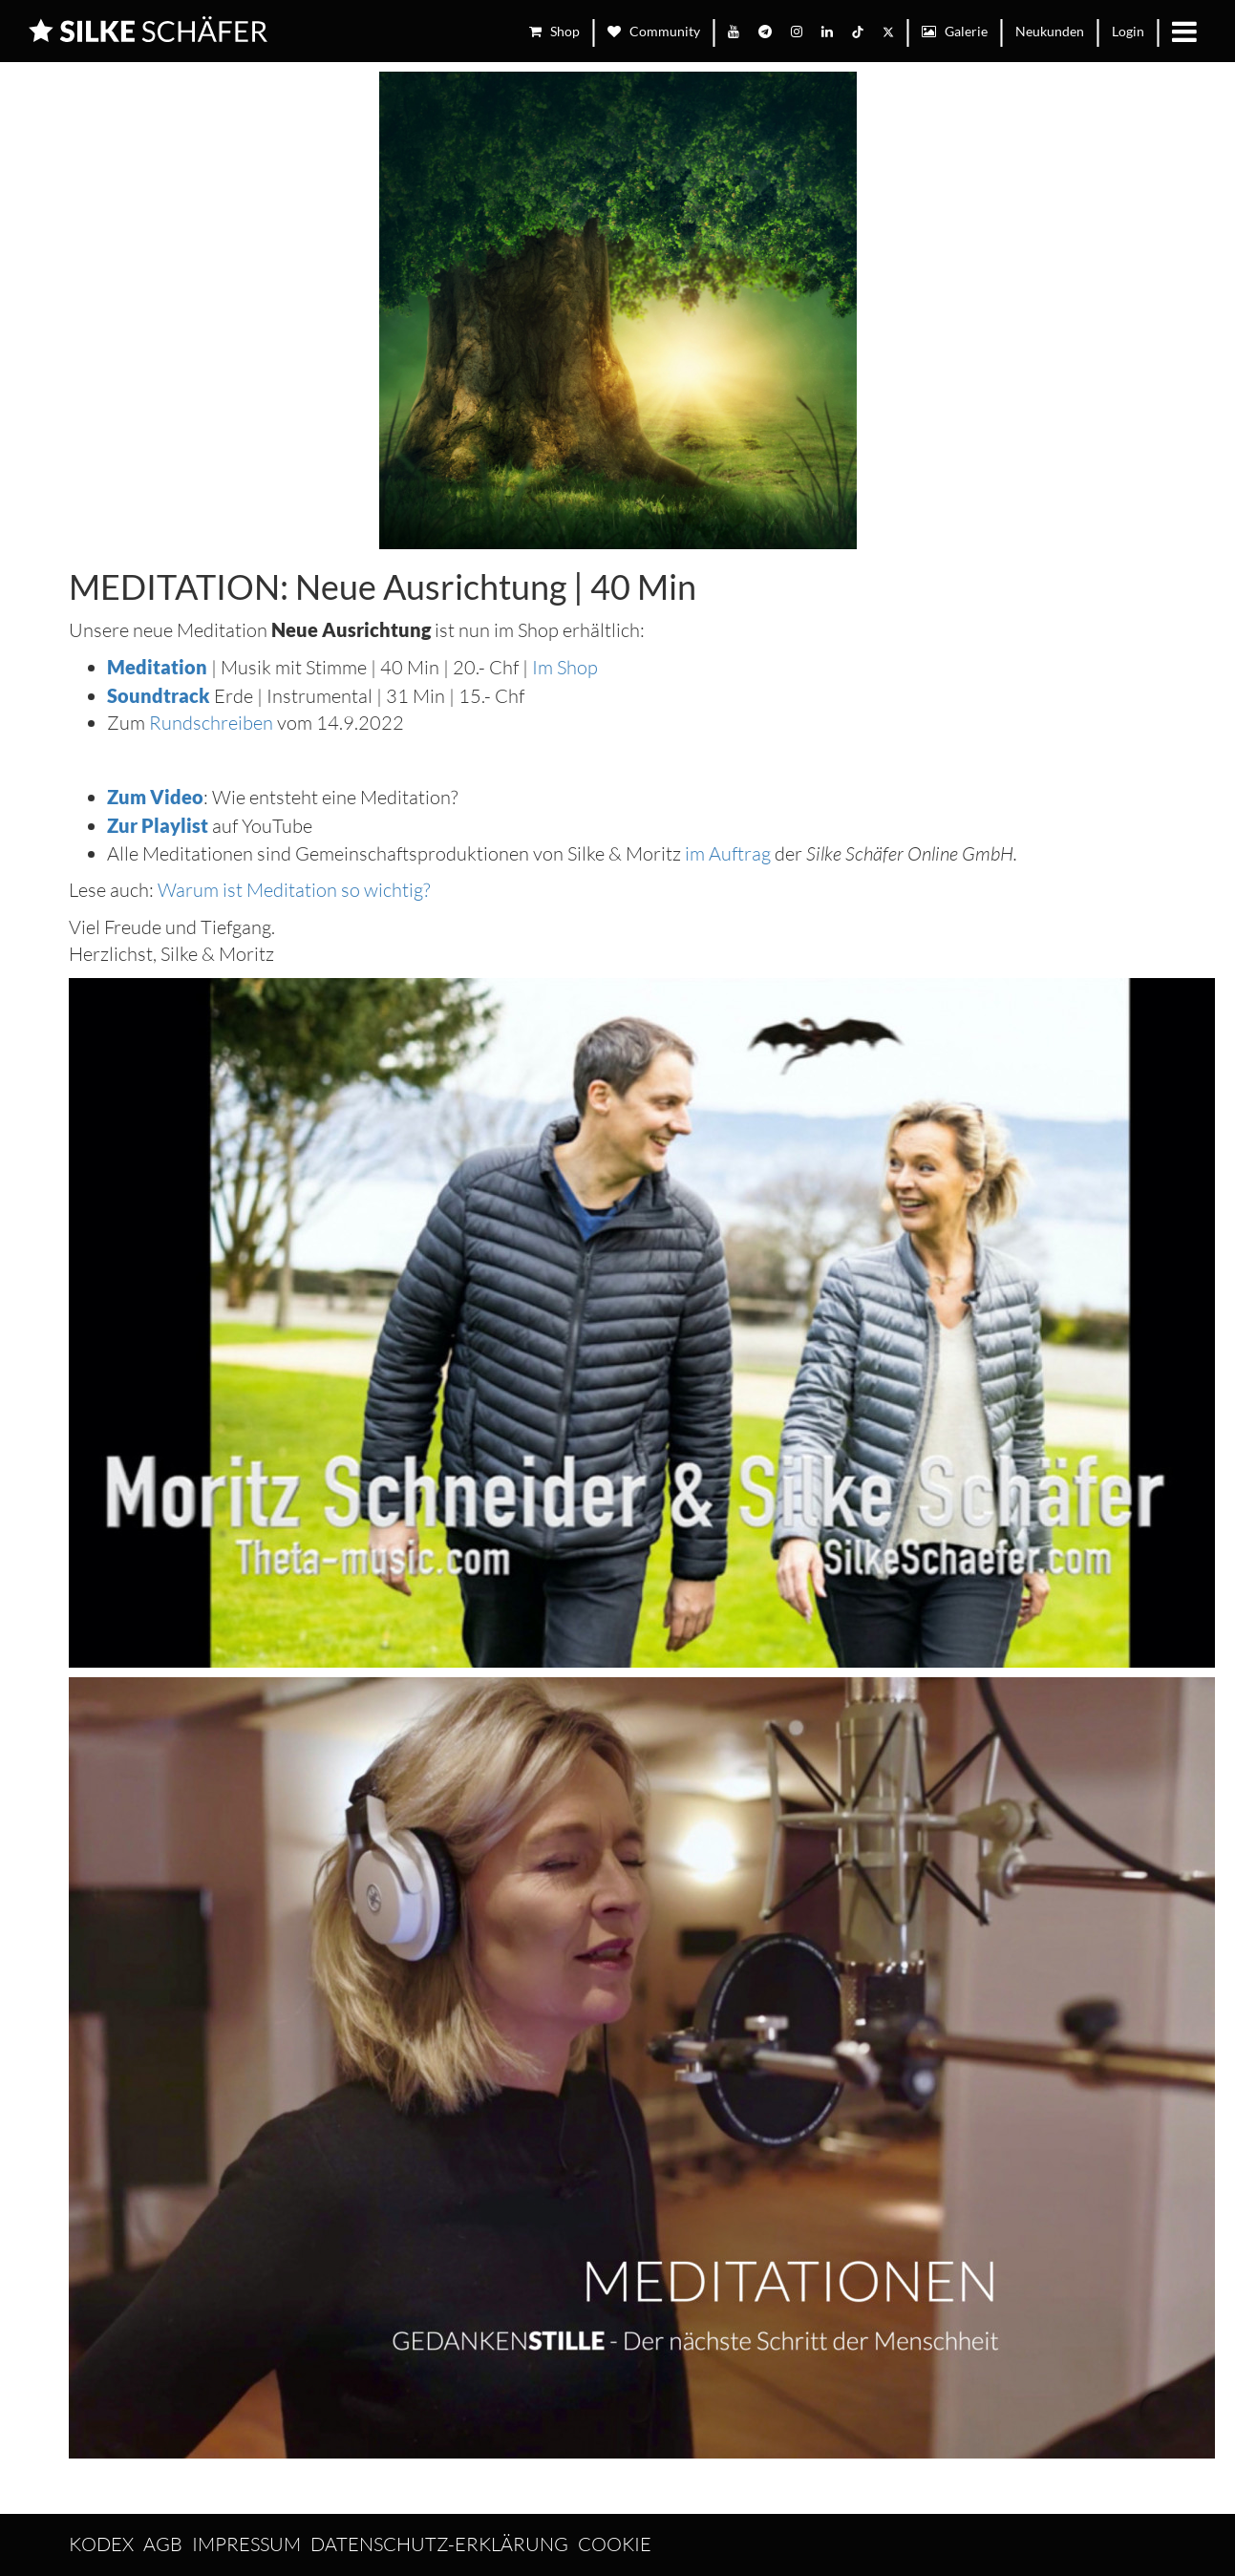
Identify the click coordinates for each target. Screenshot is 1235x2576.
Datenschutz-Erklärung (439, 2544)
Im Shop (565, 667)
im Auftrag (730, 853)
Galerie (955, 31)
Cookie (614, 2544)
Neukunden (1049, 31)
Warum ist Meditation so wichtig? (294, 890)
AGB (162, 2544)
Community (653, 31)
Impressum (246, 2544)
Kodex (101, 2544)
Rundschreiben (211, 722)
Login (1128, 31)
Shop (554, 31)
